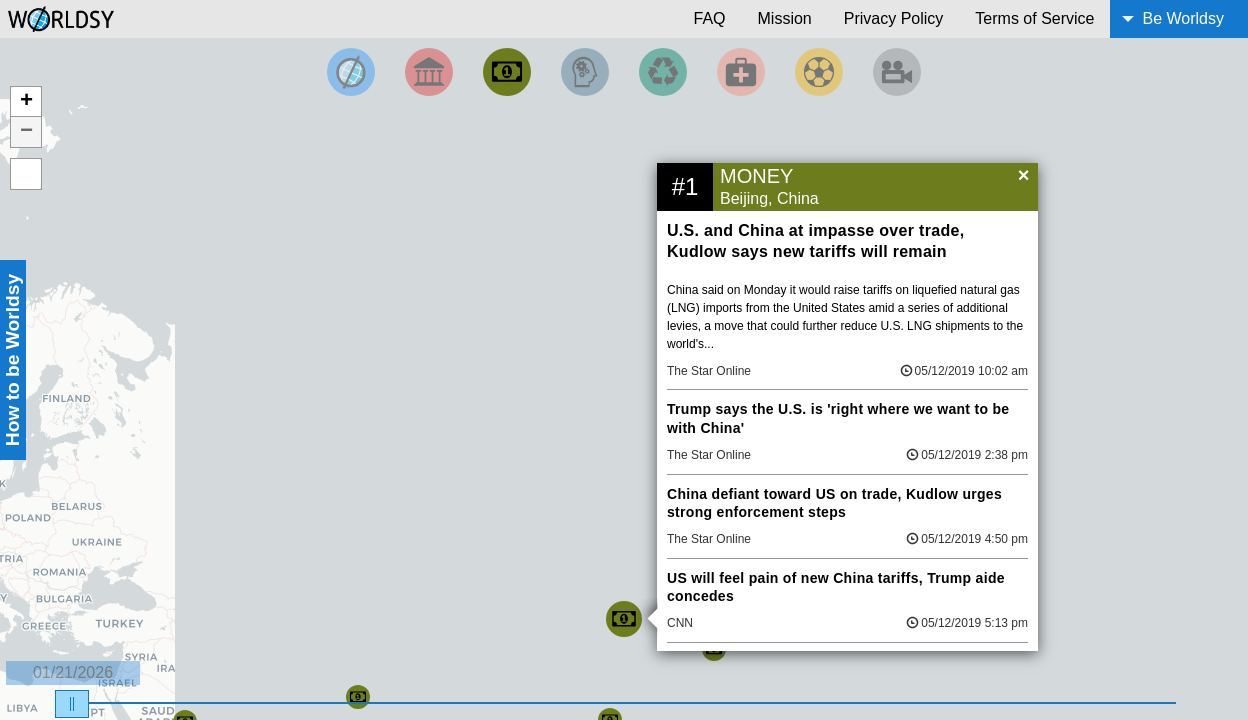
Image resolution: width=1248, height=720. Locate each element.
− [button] (26, 132)
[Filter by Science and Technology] (585, 72)
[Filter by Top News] (351, 72)
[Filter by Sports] (819, 72)
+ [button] (26, 102)
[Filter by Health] (741, 72)
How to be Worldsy (12, 360)
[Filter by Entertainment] (897, 72)
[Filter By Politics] (429, 72)
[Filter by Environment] (663, 72)
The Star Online (709, 371)
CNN (680, 623)
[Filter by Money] (507, 72)
